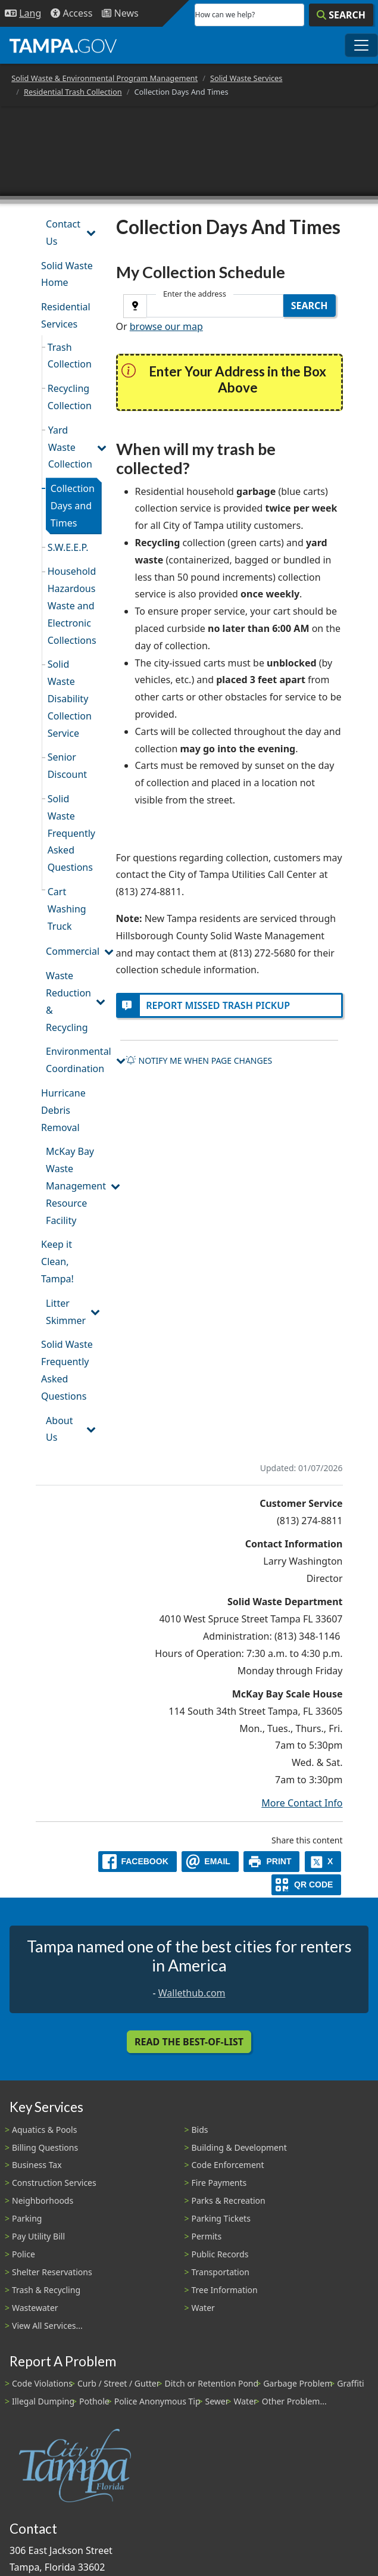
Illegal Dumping (43, 2401)
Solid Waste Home (67, 274)
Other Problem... (294, 2401)
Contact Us (63, 232)
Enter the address (194, 293)
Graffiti (350, 2383)
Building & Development (239, 2147)
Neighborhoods (42, 2200)
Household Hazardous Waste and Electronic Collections (72, 605)
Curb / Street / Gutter (118, 2383)
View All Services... (47, 2325)
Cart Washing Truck (67, 909)
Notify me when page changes (199, 1060)
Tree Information (225, 2289)
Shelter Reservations (52, 2272)
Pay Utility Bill (38, 2236)
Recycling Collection (70, 397)
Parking (27, 2218)
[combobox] (214, 306)
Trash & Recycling (46, 2289)
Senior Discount (67, 765)
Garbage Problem (297, 2383)
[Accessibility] (71, 13)
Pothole (94, 2401)
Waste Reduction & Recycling (68, 1001)
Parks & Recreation (228, 2200)
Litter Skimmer (66, 1312)
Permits (207, 2236)
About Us (59, 1429)
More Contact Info (301, 1802)
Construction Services (54, 2182)
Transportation (220, 2272)
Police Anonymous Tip (157, 2401)
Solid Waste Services (246, 78)
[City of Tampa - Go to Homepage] (63, 45)
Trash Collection (70, 356)
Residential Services (65, 315)
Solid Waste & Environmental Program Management (104, 78)
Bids (200, 2129)
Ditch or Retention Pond (212, 2383)
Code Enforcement (228, 2164)
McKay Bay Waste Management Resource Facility (73, 1185)
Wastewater (35, 2307)
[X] (323, 1861)
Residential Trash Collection (73, 91)
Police (23, 2254)
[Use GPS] (134, 306)
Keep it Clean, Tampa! (57, 1261)
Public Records (220, 2254)
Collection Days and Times (73, 505)
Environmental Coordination (73, 1060)
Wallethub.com (192, 1992)
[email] (210, 1861)
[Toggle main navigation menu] (361, 45)
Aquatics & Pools (44, 2129)
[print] (271, 1861)
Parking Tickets (221, 2218)
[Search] (341, 15)
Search (309, 305)
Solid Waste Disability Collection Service (70, 698)
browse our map (166, 326)
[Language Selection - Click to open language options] (23, 13)
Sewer (217, 2401)
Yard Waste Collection (70, 447)
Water (203, 2307)
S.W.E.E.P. (68, 547)
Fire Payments (219, 2182)
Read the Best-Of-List (189, 2041)
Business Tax (37, 2164)
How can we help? (225, 15)
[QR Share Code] (306, 1884)
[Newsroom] (120, 13)
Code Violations (42, 2383)
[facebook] (137, 1861)
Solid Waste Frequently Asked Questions (71, 833)
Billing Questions (45, 2147)
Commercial (72, 951)
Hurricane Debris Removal (63, 1110)
